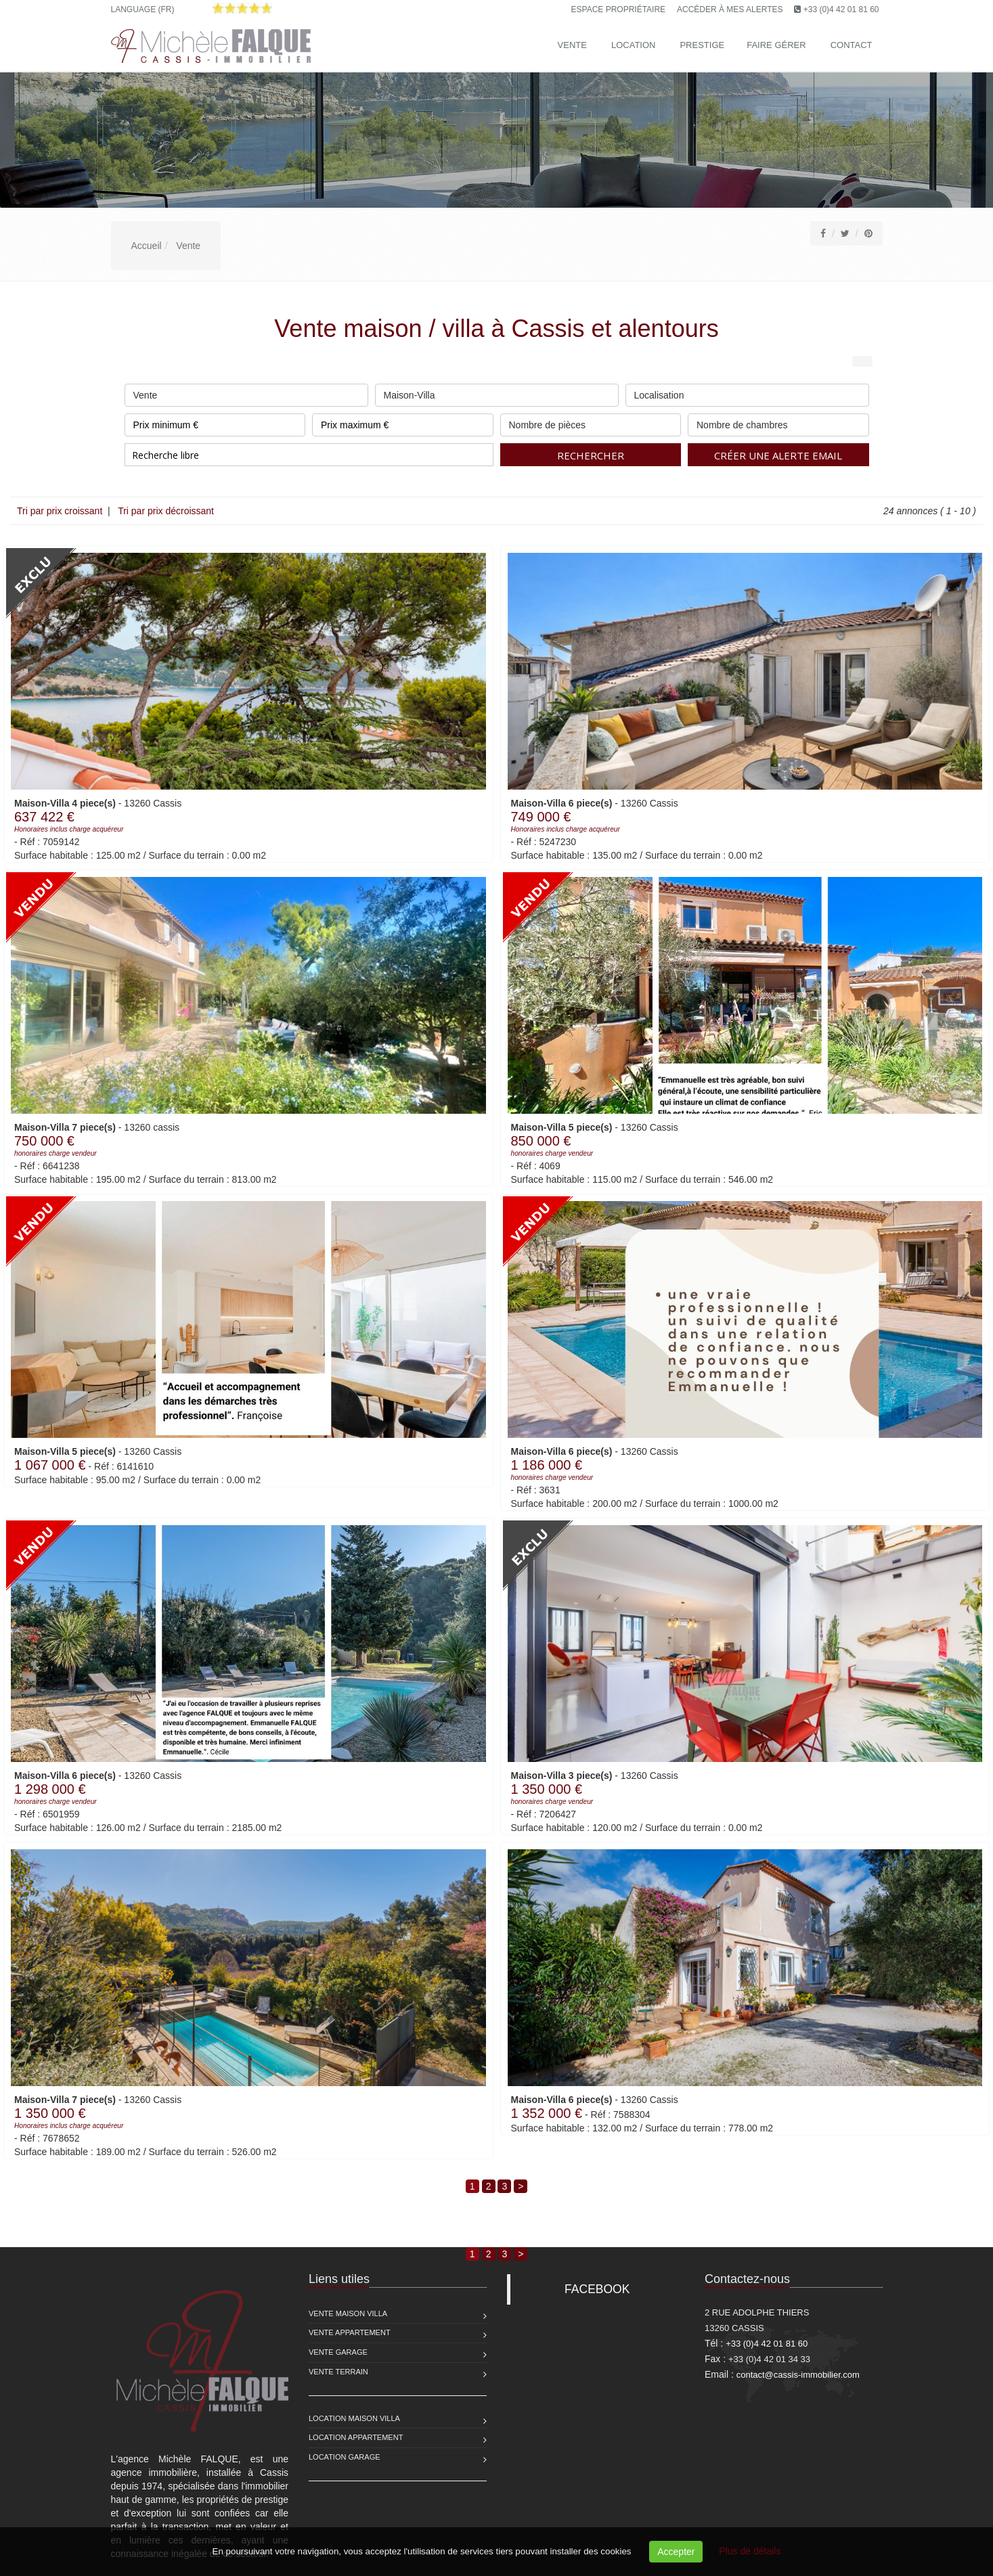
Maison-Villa (497, 392)
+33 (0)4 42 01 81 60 (841, 9)
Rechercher (590, 455)
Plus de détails (749, 2551)
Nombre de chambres (778, 421)
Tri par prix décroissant (165, 510)
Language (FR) (143, 9)
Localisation (747, 392)
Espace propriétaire (618, 9)
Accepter (675, 2551)
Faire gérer (776, 45)
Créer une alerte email (778, 455)
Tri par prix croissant (61, 510)
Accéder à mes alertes (730, 9)
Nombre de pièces (591, 421)
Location (633, 45)
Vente (572, 45)
